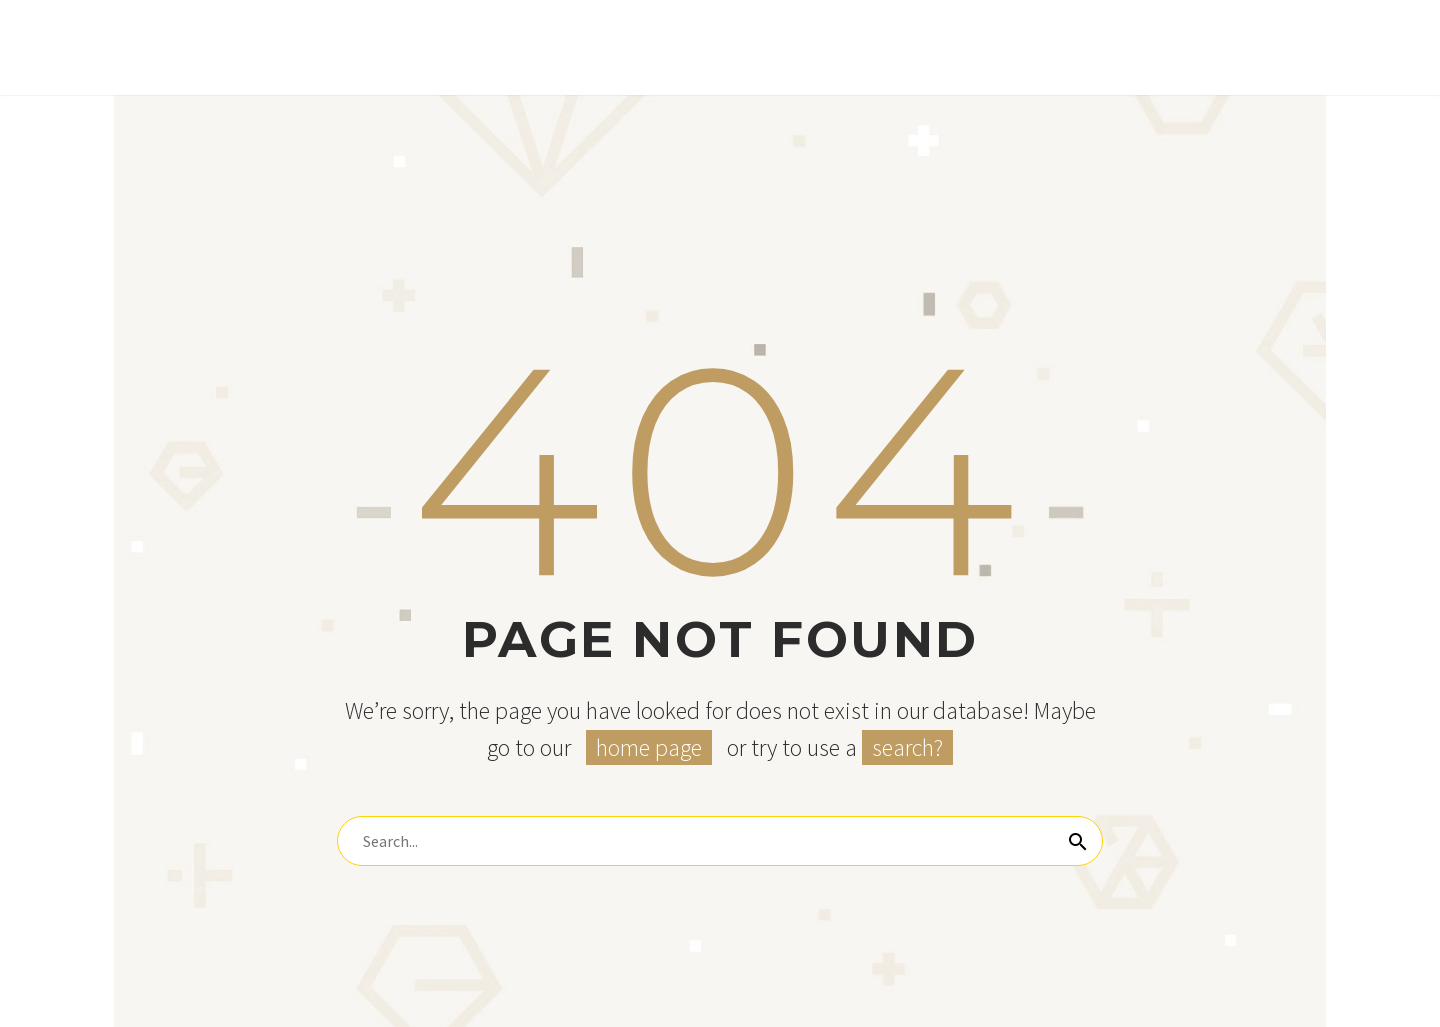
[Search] (720, 841)
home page (649, 747)
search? (907, 747)
